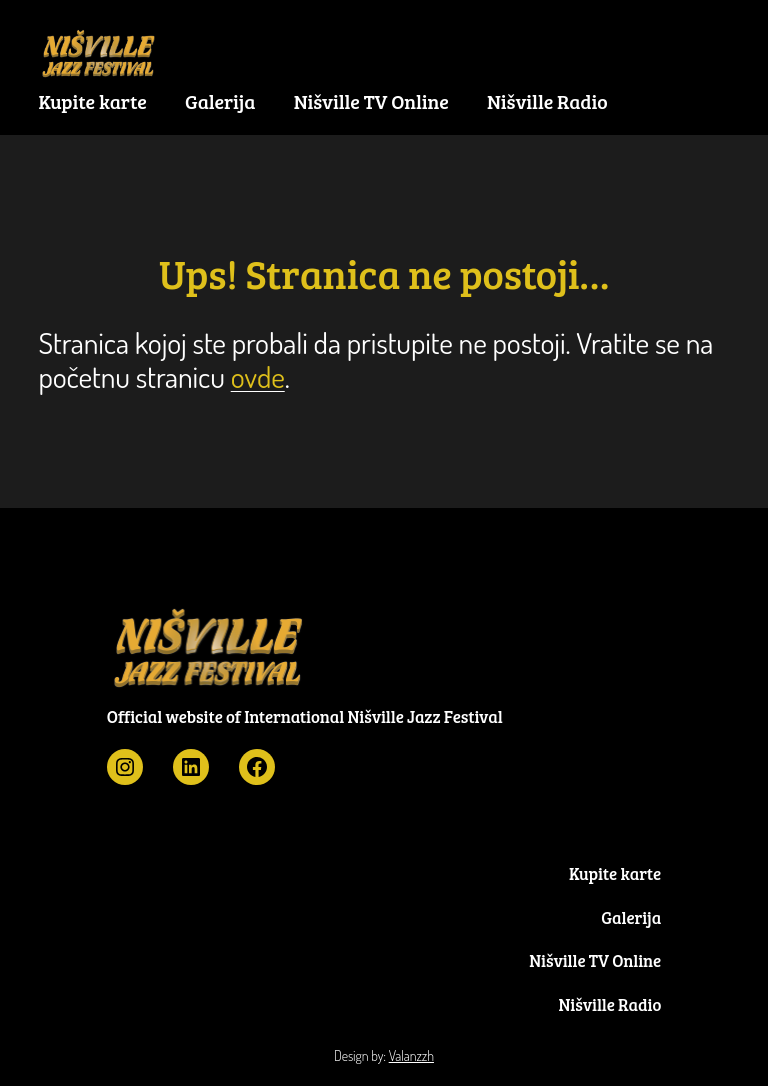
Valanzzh (411, 1055)
